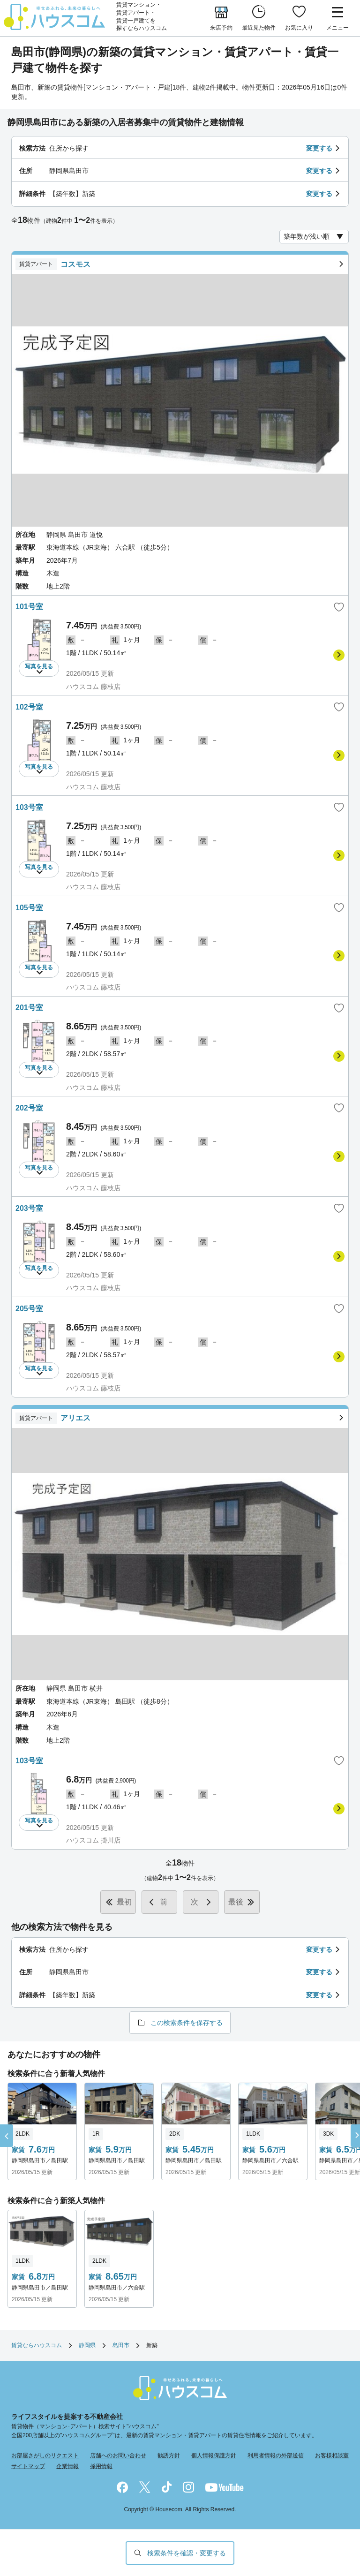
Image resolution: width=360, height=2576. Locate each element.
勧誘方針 (169, 2455)
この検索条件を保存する (186, 2022)
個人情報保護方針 (213, 2455)
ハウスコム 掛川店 (93, 1840)
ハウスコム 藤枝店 (93, 686)
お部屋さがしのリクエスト (45, 2455)
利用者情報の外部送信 (276, 2455)
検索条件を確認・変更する (186, 2553)
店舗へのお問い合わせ (118, 2455)
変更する (319, 148)
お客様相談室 (332, 2455)
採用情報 (101, 2466)
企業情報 (67, 2466)
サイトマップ (28, 2466)
